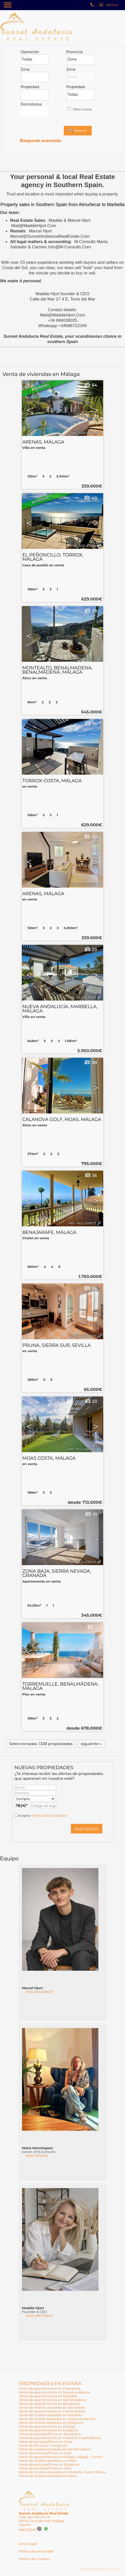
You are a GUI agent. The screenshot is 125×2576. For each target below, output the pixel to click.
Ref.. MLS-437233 (82, 1675)
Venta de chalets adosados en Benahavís (52, 2407)
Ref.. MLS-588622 (82, 884)
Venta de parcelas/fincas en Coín (45, 2453)
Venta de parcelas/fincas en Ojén (45, 2468)
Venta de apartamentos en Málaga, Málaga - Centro (60, 2457)
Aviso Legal (28, 2544)
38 (90, 836)
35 (91, 723)
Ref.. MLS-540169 (82, 1110)
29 (90, 610)
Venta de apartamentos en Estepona (48, 2430)
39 (90, 949)
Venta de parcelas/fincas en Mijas (45, 2442)
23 (91, 1401)
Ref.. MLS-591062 (82, 771)
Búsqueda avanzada (40, 140)
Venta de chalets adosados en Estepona (51, 2423)
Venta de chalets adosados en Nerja (48, 2476)
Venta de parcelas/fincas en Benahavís (50, 2434)
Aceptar (42, 1816)
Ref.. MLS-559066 (82, 997)
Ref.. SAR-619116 (83, 433)
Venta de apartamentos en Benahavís (49, 2404)
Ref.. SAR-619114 (83, 546)
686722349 (30, 2530)
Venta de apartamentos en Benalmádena (52, 2400)
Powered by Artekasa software (99, 2569)
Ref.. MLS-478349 (82, 1562)
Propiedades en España (50, 2383)
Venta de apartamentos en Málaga (47, 2426)
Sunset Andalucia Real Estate (43, 2513)
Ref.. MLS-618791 (83, 659)
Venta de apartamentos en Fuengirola (50, 2388)
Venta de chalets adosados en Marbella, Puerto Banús (62, 2472)
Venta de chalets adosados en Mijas (47, 2461)
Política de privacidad (49, 1816)
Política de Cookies (34, 2559)
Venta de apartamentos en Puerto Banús (52, 2411)
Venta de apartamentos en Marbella (48, 2396)
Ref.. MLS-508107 (82, 1223)
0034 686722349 (39, 2316)
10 (91, 1514)
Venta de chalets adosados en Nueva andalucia (57, 2419)
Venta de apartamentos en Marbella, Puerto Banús (60, 2438)
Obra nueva (79, 109)
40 (90, 498)
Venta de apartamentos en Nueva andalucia (54, 2392)
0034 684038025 (39, 1992)
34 (90, 385)
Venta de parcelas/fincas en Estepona (49, 2464)
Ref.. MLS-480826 (82, 1449)
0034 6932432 (37, 2156)
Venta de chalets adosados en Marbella (50, 2415)
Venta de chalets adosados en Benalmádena (55, 2449)
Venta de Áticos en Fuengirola (43, 2445)
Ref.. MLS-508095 (82, 1336)
